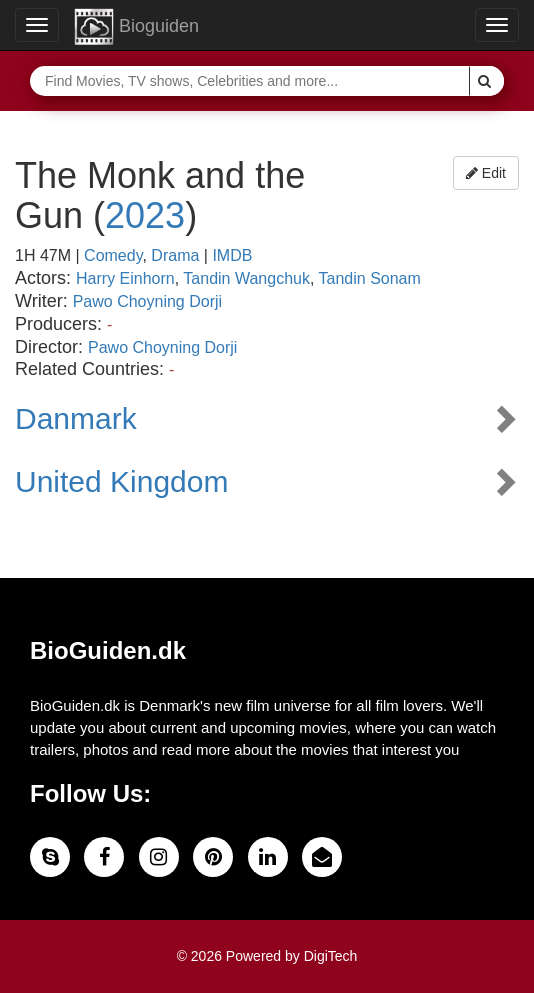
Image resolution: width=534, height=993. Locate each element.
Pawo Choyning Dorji (147, 301)
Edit (486, 173)
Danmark (76, 418)
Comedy (113, 255)
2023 (145, 215)
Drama (175, 255)
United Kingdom (121, 481)
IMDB (232, 255)
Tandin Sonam (370, 278)
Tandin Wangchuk (246, 278)
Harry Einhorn (125, 278)
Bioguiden (136, 27)
